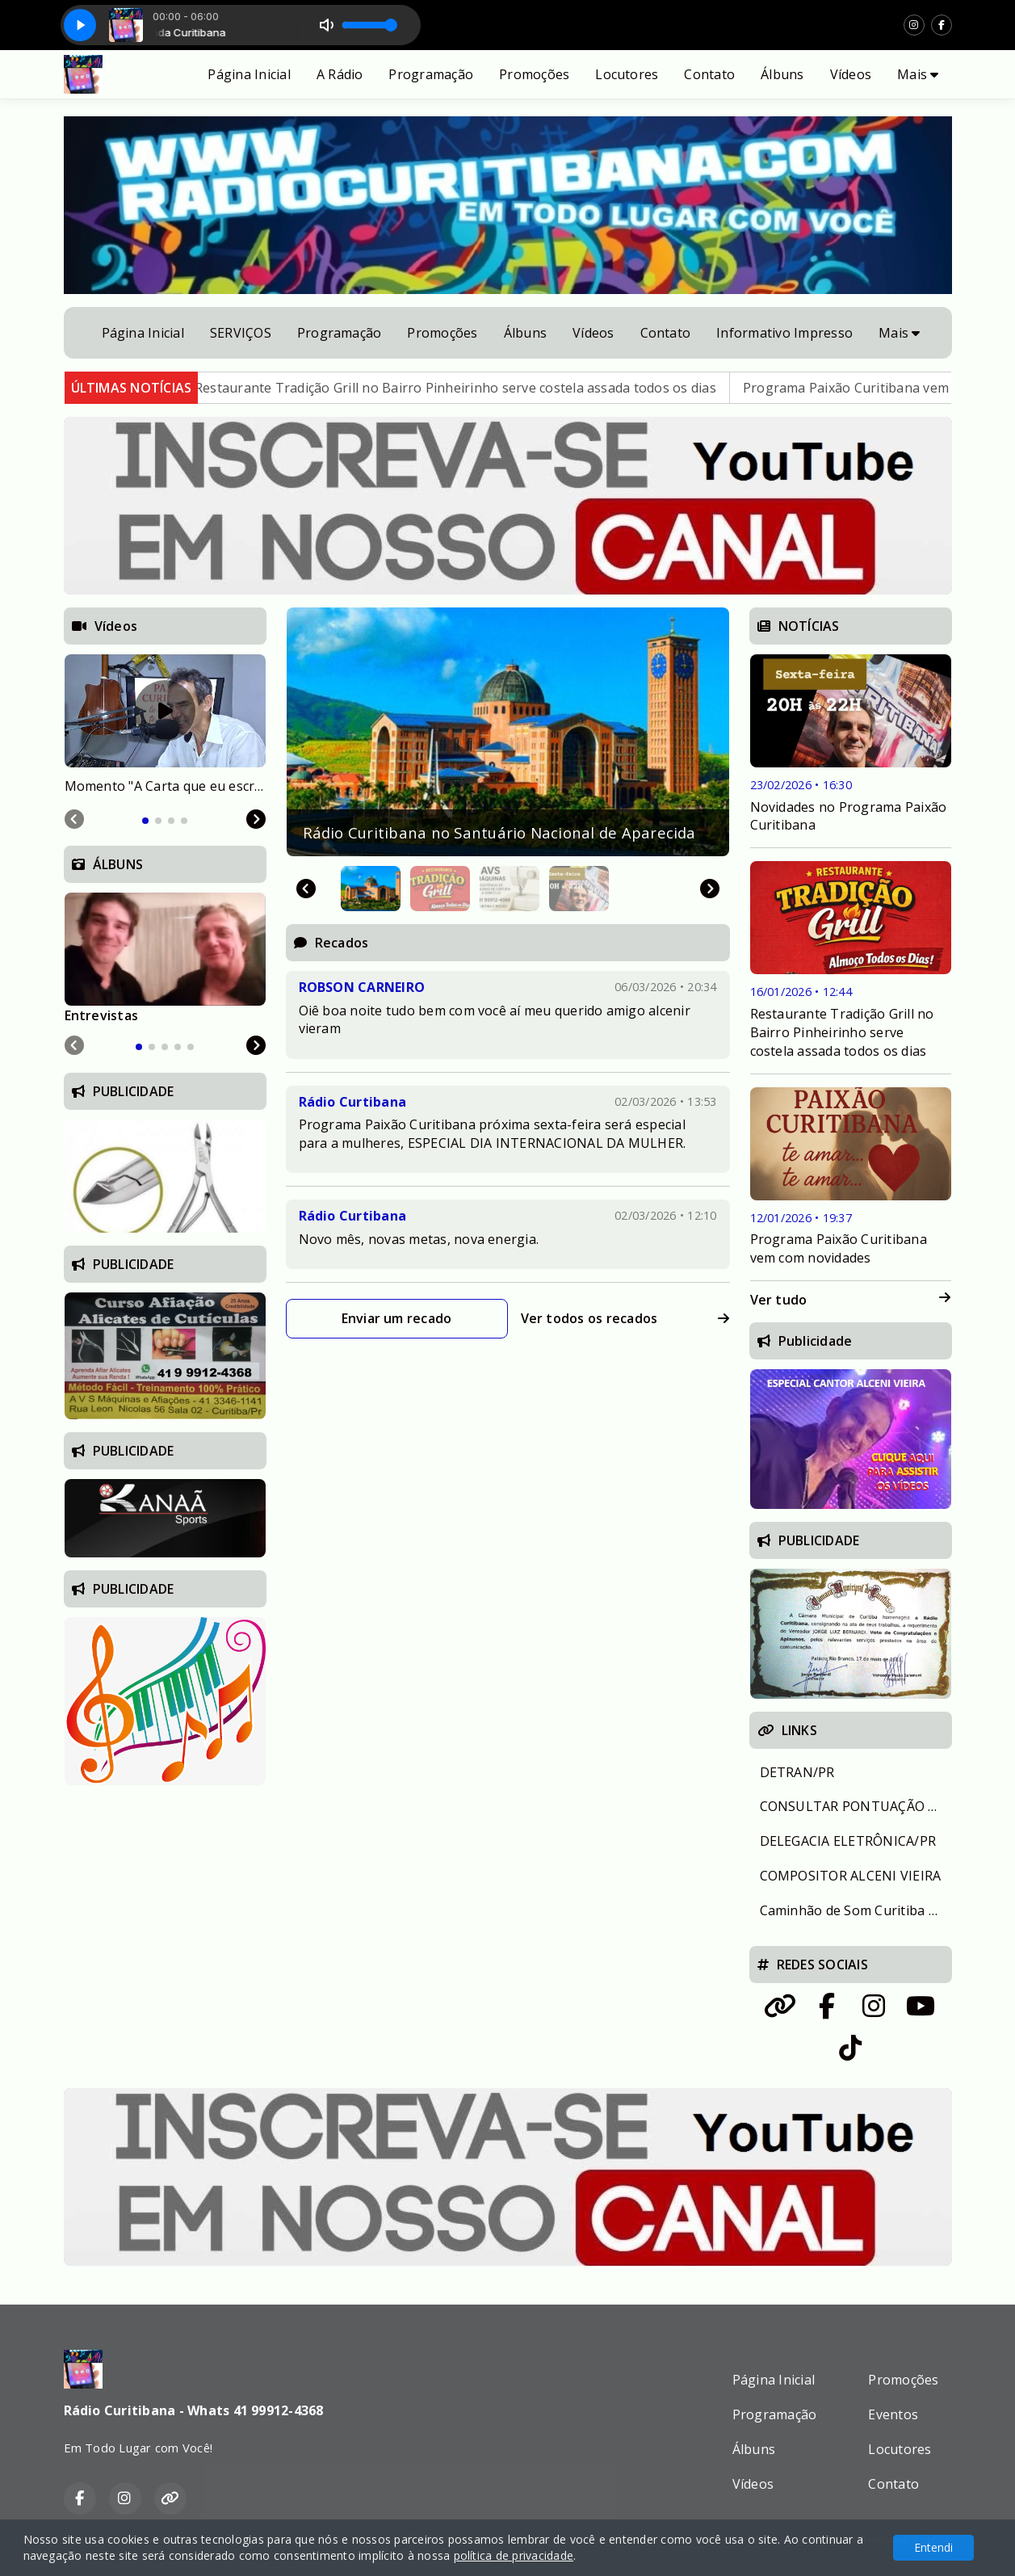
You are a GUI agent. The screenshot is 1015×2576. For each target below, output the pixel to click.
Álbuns (782, 74)
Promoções (534, 74)
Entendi (933, 2547)
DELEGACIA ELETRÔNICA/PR (848, 1841)
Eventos (893, 2414)
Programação (430, 74)
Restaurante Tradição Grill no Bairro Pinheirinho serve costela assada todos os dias (496, 388)
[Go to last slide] (306, 888)
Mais (917, 74)
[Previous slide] (74, 819)
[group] (508, 731)
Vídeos (850, 74)
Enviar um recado (397, 1318)
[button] (371, 888)
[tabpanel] (165, 725)
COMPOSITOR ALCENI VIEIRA (851, 1876)
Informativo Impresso (784, 333)
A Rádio (340, 74)
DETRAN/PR (797, 1772)
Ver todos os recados (625, 1318)
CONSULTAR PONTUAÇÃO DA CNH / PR (855, 1806)
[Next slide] (709, 888)
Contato (709, 74)
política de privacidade (514, 2555)
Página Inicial (249, 74)
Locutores (626, 74)
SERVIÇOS (240, 333)
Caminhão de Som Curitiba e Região (855, 1910)
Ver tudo (850, 1300)
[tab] (145, 820)
